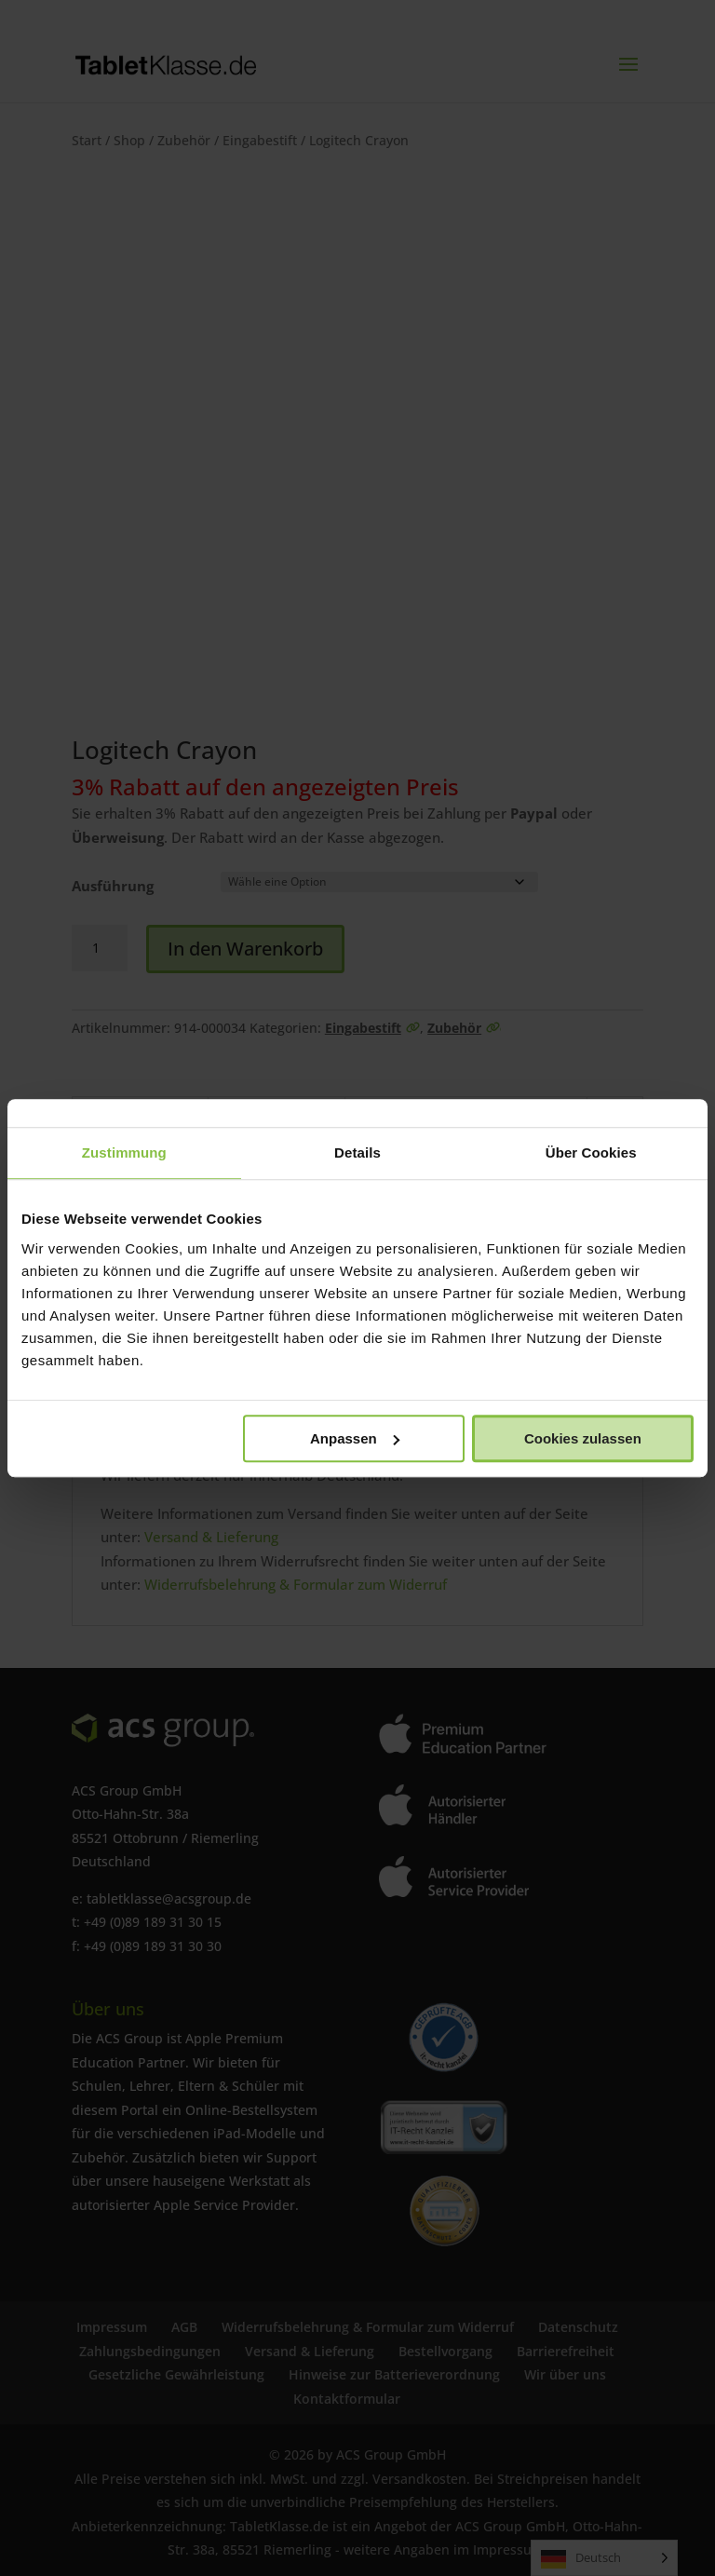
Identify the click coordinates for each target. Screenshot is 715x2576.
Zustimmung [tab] (124, 1152)
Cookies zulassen (582, 1438)
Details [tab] (357, 1152)
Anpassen (354, 1438)
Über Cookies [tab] (591, 1152)
